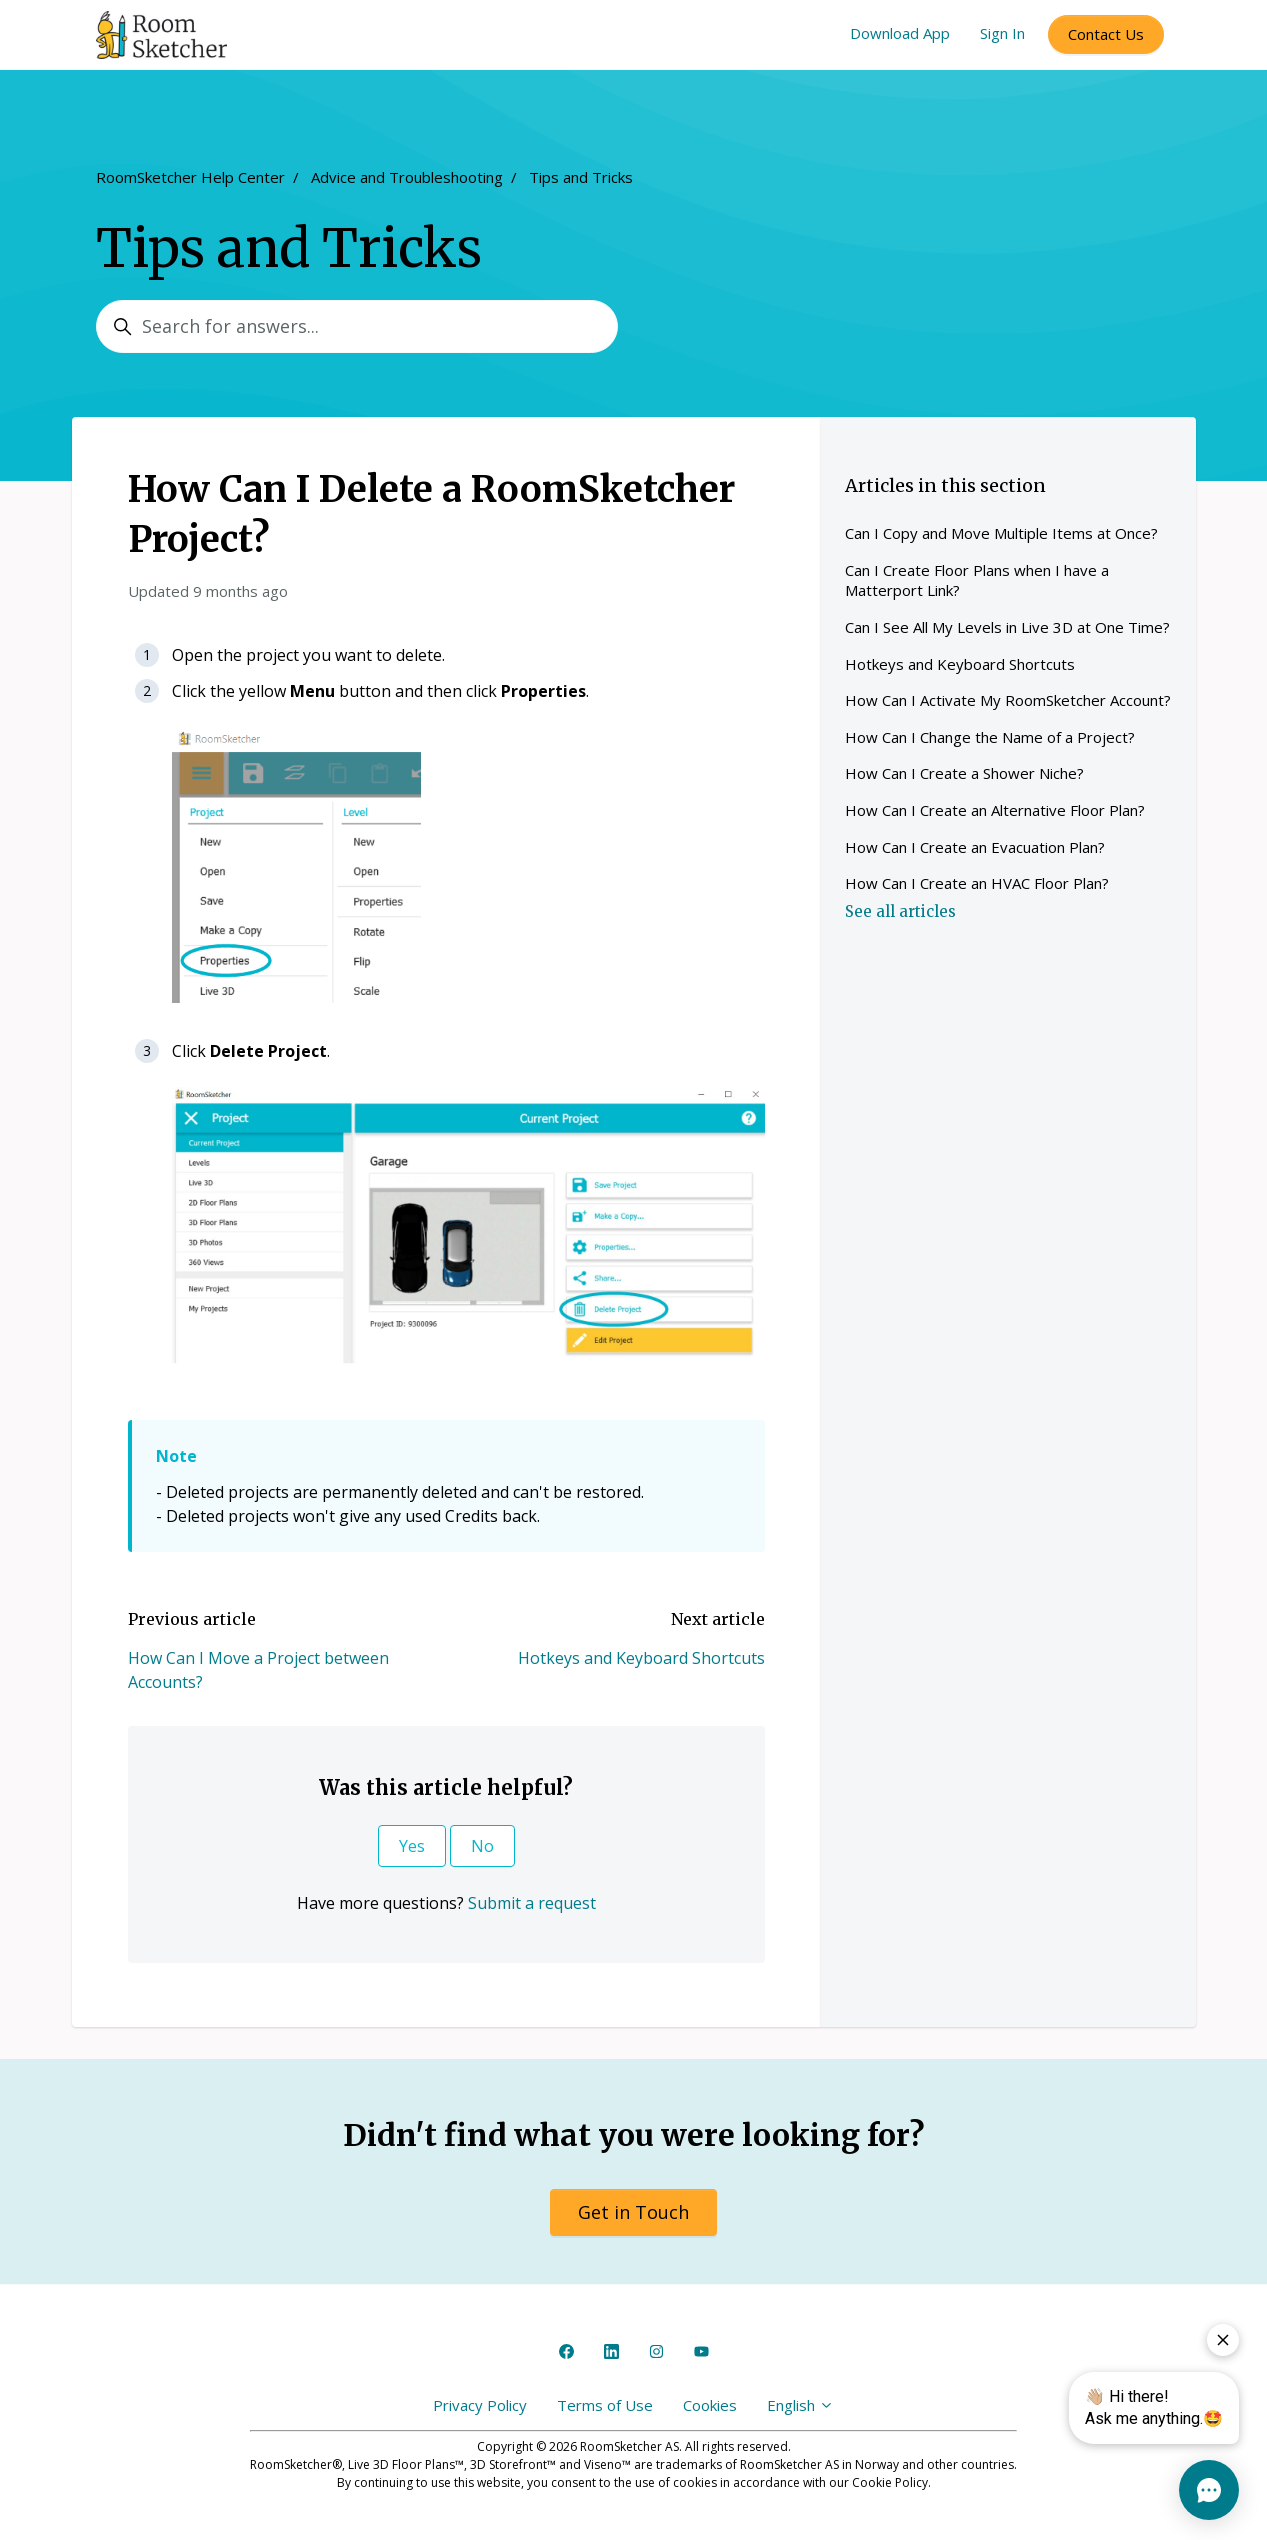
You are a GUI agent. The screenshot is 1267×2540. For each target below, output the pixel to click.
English (800, 2405)
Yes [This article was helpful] (412, 1846)
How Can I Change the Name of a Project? (990, 737)
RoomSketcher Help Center (190, 177)
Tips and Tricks (581, 177)
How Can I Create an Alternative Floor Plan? (995, 810)
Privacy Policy (480, 2405)
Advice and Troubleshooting (407, 177)
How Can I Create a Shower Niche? (964, 773)
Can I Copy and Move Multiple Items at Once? (1001, 533)
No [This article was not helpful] (482, 1846)
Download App (900, 33)
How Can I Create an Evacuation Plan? (975, 847)
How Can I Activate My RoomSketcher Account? (1008, 700)
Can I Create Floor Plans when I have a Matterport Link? (977, 580)
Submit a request (532, 1903)
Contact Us (1106, 34)
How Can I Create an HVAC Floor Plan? (977, 883)
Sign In (1002, 33)
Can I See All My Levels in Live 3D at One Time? (1007, 627)
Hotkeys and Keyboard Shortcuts (641, 1658)
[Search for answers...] (357, 326)
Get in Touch (633, 2212)
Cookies (710, 2405)
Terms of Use (605, 2405)
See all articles (900, 911)
